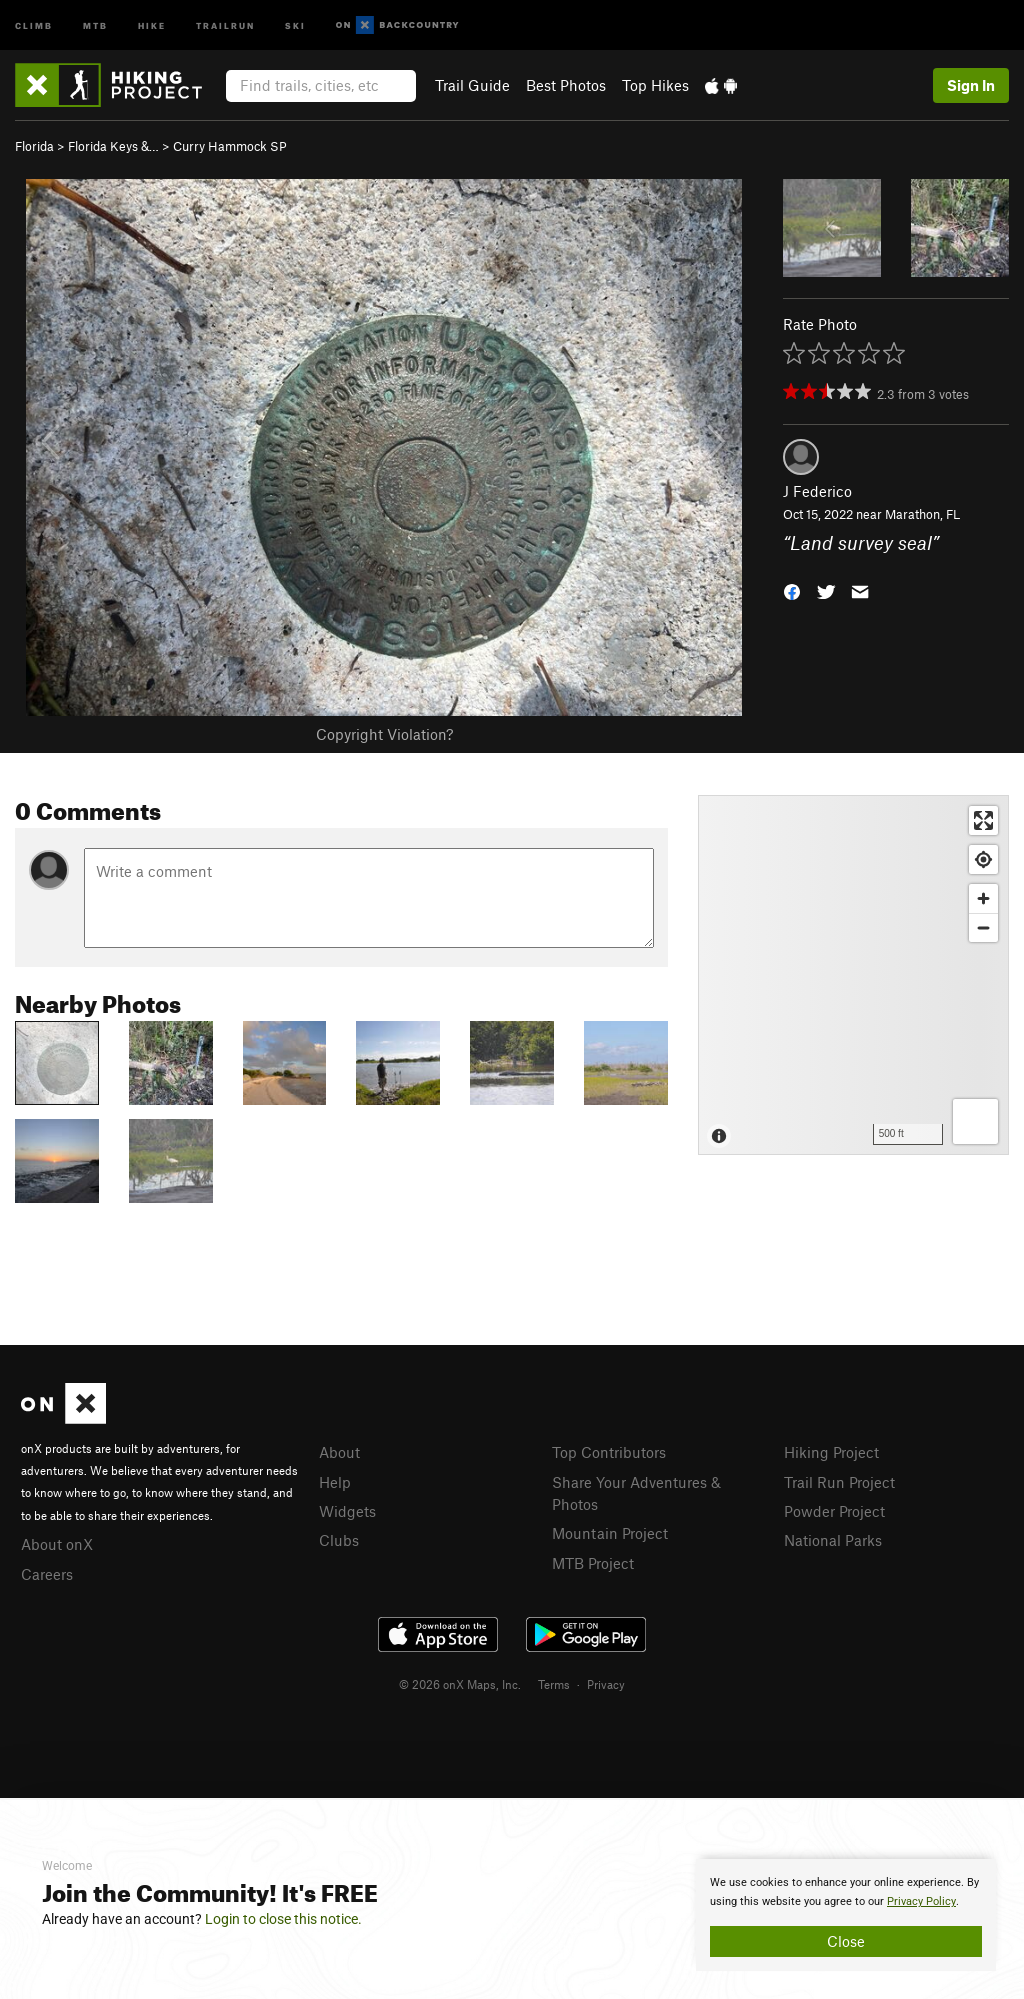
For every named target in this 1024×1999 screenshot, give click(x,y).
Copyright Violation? (384, 734)
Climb (34, 24)
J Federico (817, 491)
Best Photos (566, 85)
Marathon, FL (922, 514)
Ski (295, 24)
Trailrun (225, 24)
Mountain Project (610, 1533)
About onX (57, 1544)
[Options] (975, 1121)
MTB (95, 24)
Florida (34, 146)
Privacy (606, 1684)
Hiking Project (831, 1452)
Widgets (347, 1511)
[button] (792, 589)
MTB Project (593, 1563)
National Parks (833, 1540)
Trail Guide (472, 85)
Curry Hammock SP (230, 146)
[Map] (853, 975)
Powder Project (834, 1511)
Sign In (971, 85)
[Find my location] (983, 859)
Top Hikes (655, 85)
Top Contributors (609, 1452)
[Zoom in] (983, 898)
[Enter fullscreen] (983, 820)
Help (335, 1482)
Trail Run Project (839, 1482)
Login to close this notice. (283, 1919)
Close (846, 1941)
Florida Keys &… (113, 146)
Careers (47, 1574)
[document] (846, 1915)
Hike (152, 24)
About (339, 1452)
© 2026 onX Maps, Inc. (460, 1684)
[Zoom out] (983, 927)
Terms (554, 1684)
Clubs (339, 1540)
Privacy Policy (921, 1901)
